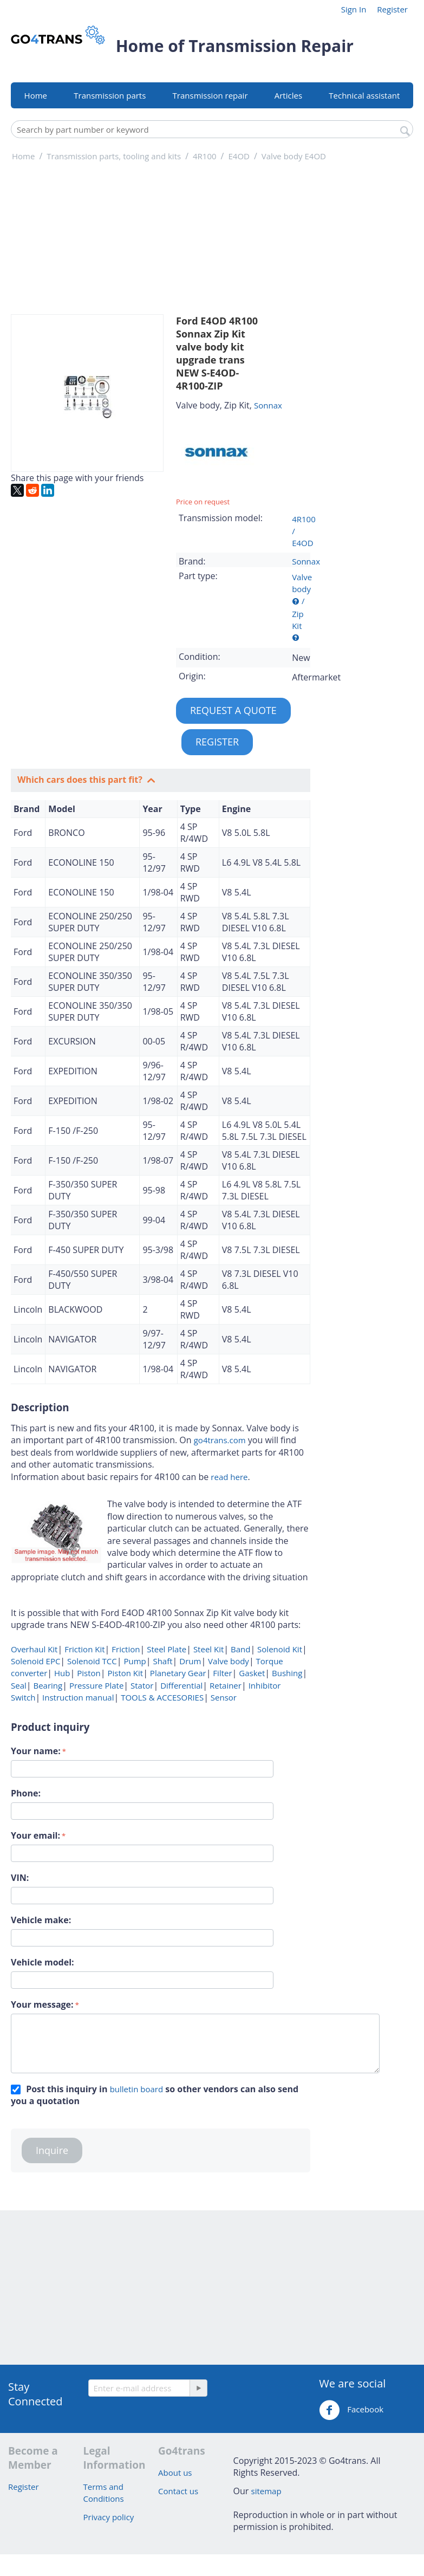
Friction (124, 1649)
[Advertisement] (363, 338)
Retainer (224, 1685)
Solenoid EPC (35, 1661)
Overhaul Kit (34, 1649)
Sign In (354, 9)
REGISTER (217, 741)
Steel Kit (207, 1649)
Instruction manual (77, 1697)
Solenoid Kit (278, 1649)
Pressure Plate (95, 1685)
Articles (288, 95)
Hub (61, 1672)
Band (239, 1649)
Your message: (42, 2004)
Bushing (286, 1672)
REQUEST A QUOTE (233, 710)
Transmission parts (110, 95)
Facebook (351, 2410)
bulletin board (136, 2089)
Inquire (52, 2150)
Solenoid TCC (91, 1661)
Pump (134, 1661)
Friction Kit (83, 1649)
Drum (189, 1661)
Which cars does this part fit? (81, 780)
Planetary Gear (177, 1672)
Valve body (227, 1661)
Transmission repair (210, 95)
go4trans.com (220, 1440)
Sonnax (268, 405)
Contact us (178, 2491)
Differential (180, 1685)
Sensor (222, 1697)
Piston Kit (124, 1672)
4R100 (304, 519)
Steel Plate (165, 1649)
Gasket (251, 1672)
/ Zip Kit (298, 613)
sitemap (266, 2491)
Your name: (36, 1751)
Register (392, 9)
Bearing (47, 1685)
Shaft (162, 1661)
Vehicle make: (41, 1920)
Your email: (35, 1835)
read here (229, 1476)
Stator (140, 1685)
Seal (19, 1685)
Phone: (26, 1793)
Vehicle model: (42, 1962)
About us (175, 2472)
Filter (221, 1672)
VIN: (20, 1878)
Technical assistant (364, 95)
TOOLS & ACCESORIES (161, 1697)
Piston (87, 1672)
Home (35, 95)
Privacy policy (108, 2517)
